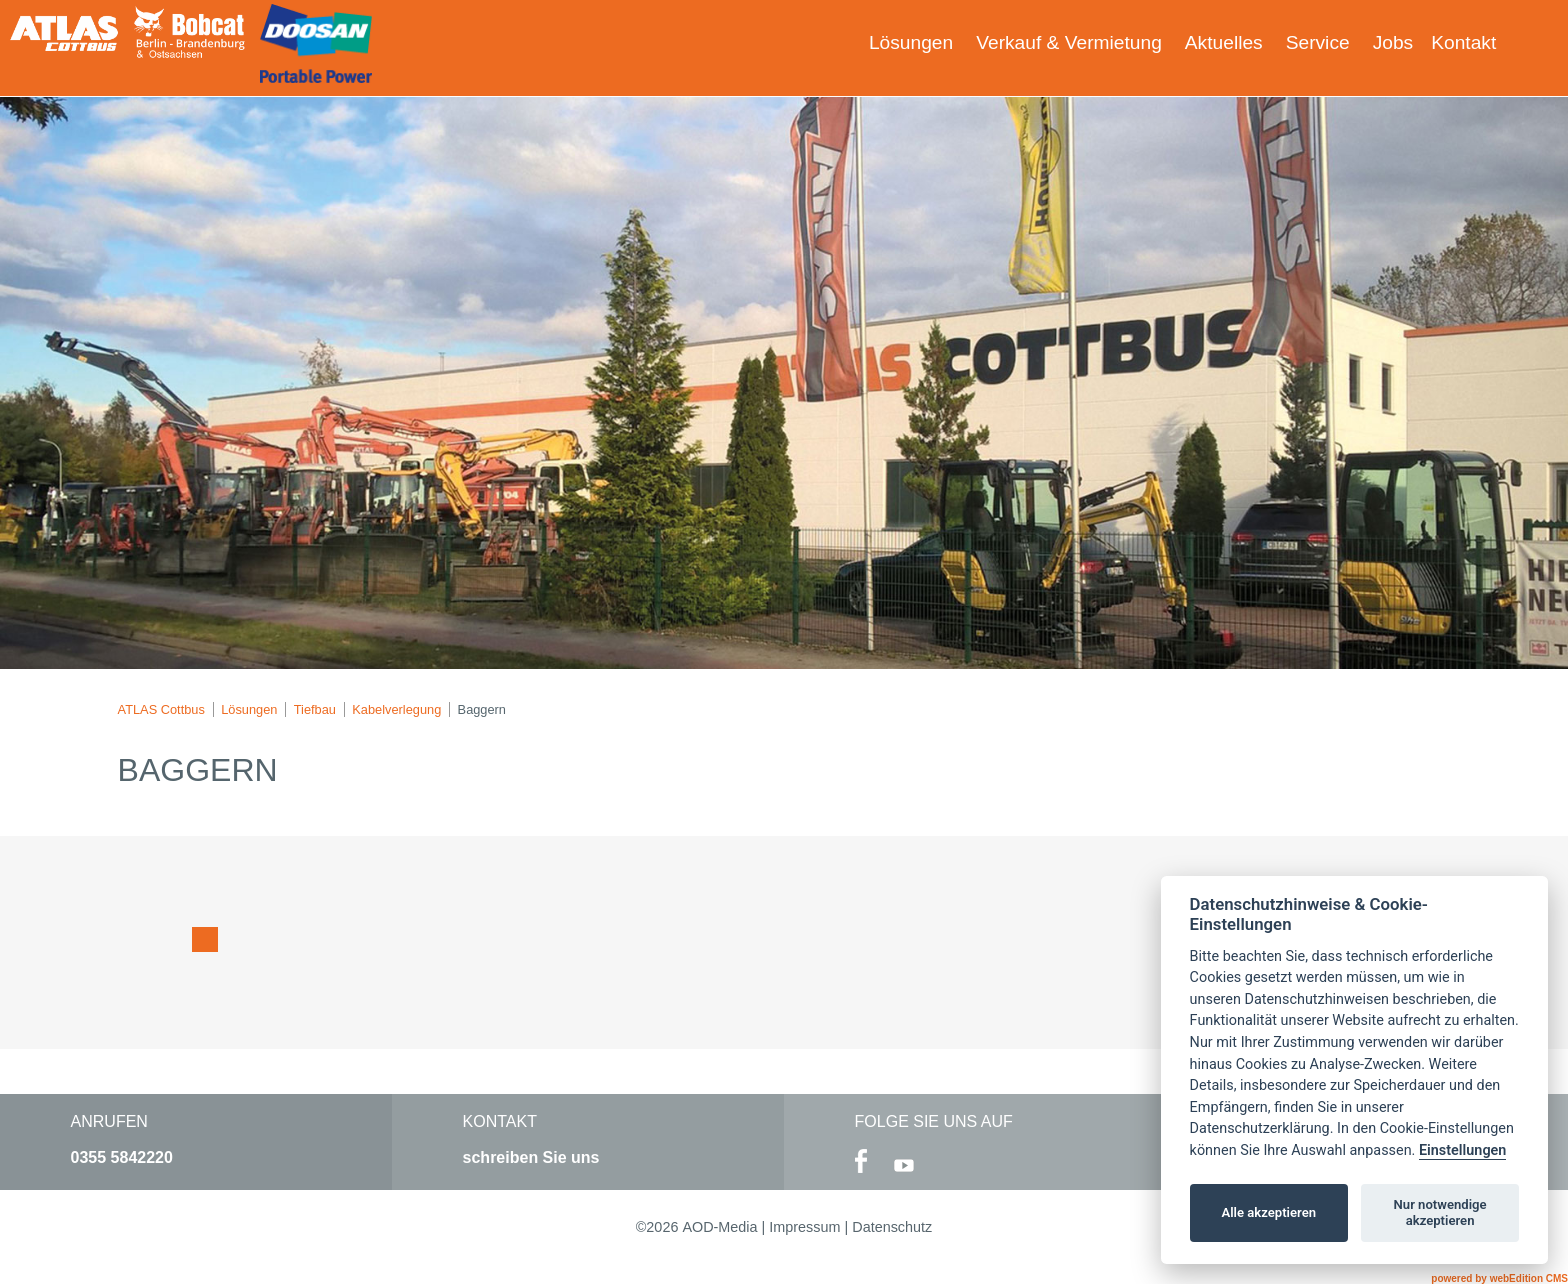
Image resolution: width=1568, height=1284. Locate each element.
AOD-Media (719, 1227)
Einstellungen (1462, 1150)
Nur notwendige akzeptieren (1440, 1212)
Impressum (804, 1227)
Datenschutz (892, 1227)
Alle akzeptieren (1268, 1212)
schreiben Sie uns (531, 1157)
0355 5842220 (122, 1157)
